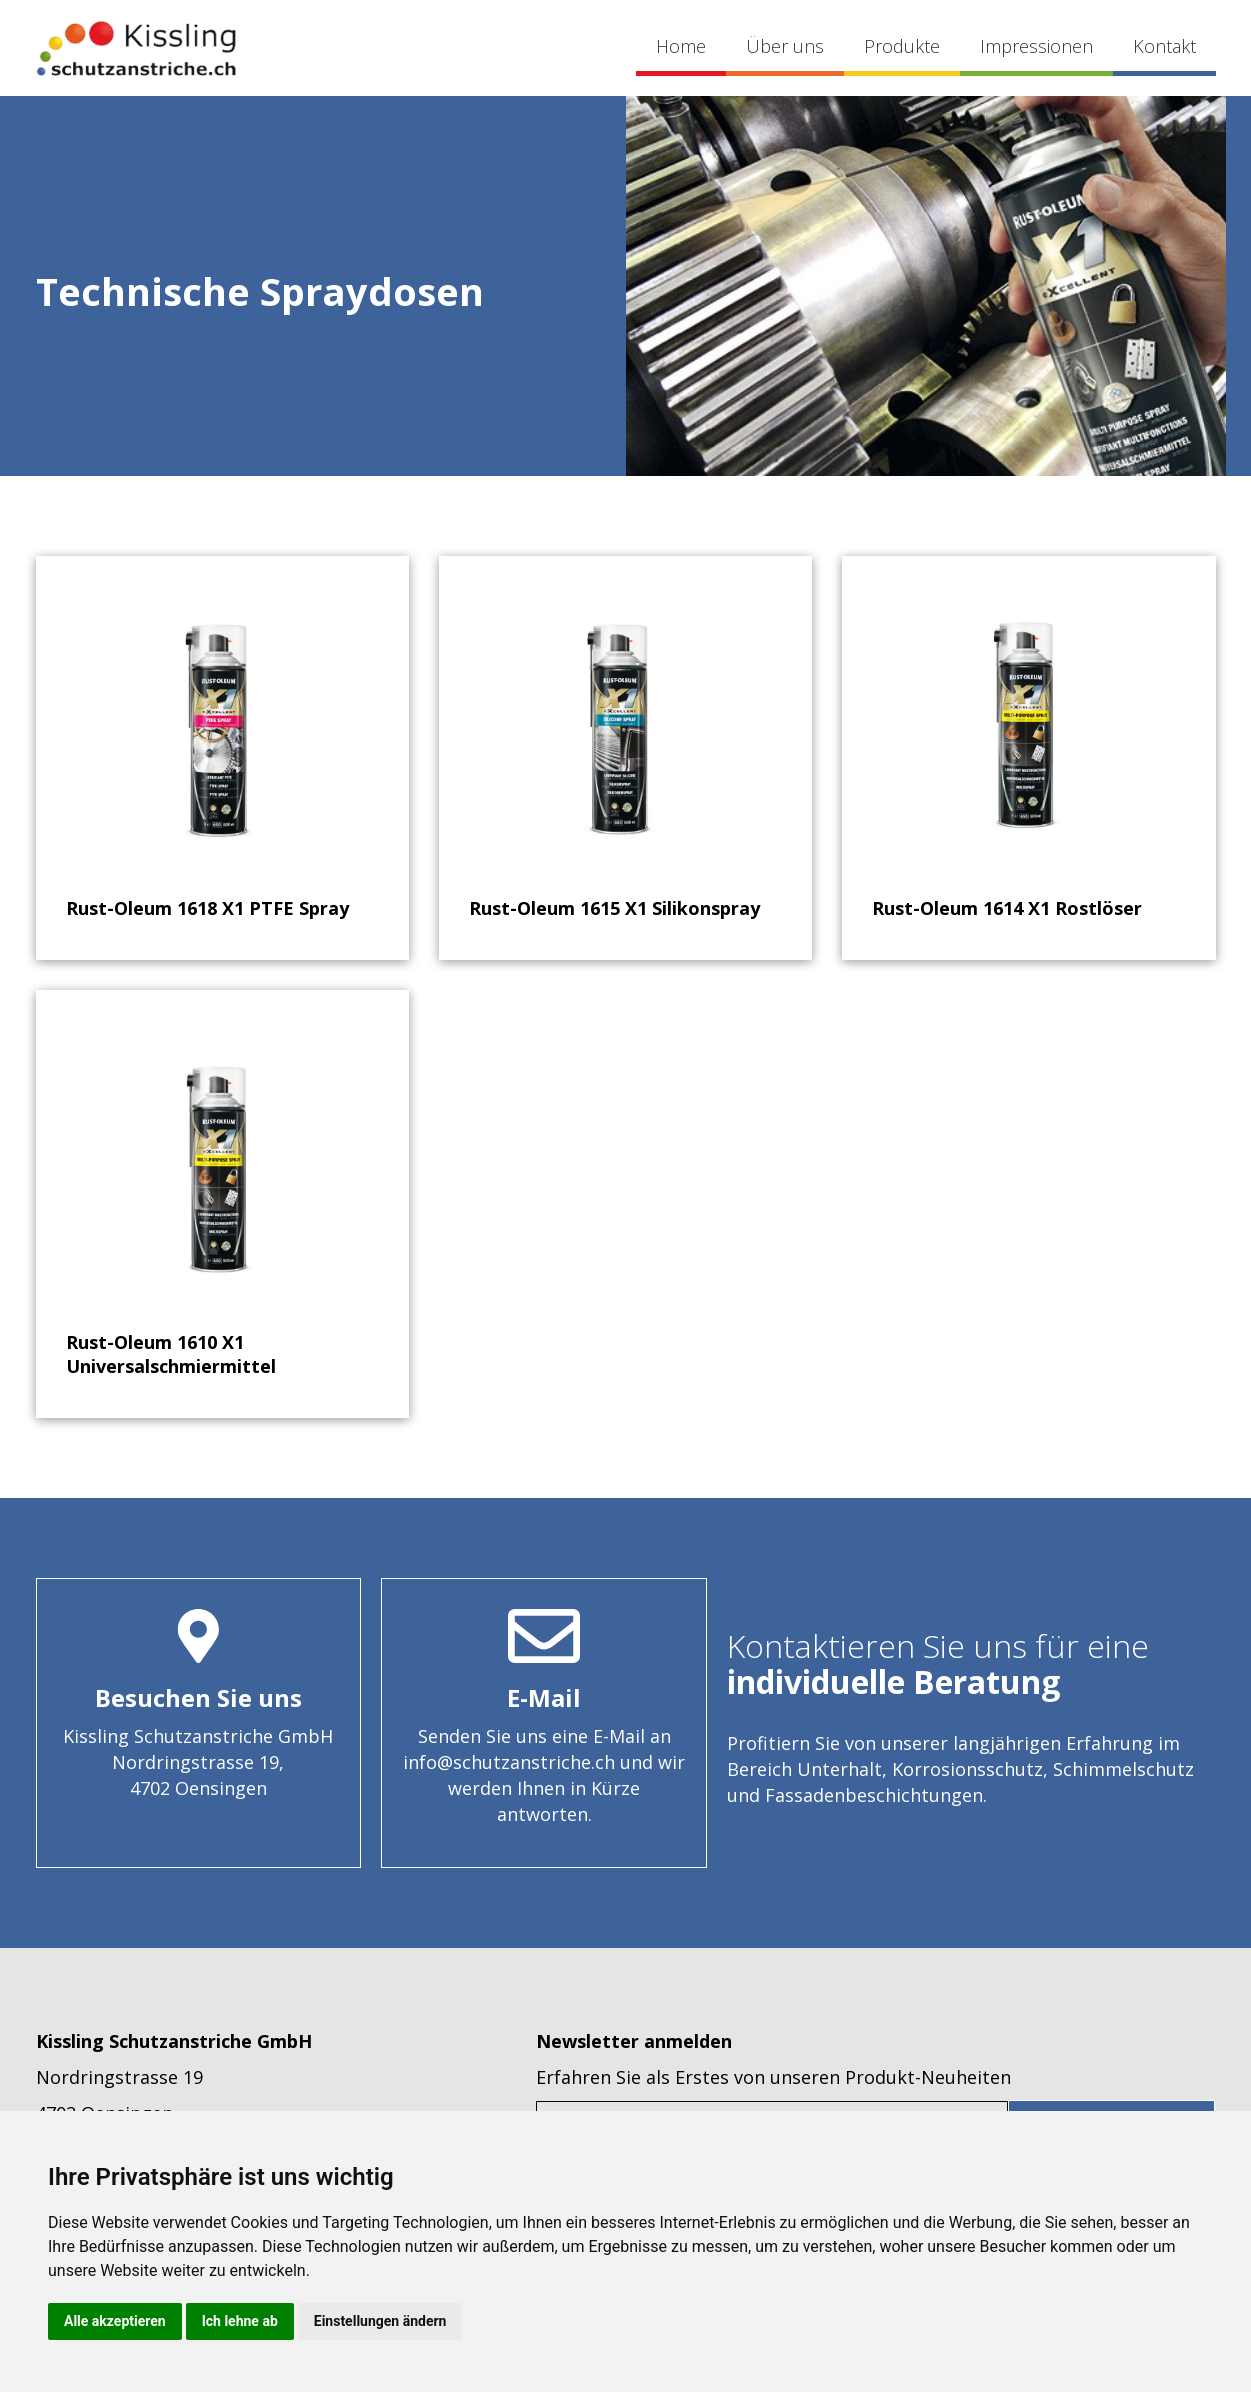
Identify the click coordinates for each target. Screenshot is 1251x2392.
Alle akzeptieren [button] (115, 2321)
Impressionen (1036, 46)
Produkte (902, 46)
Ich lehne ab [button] (240, 2321)
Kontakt (1164, 46)
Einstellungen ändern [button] (380, 2321)
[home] (136, 48)
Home (681, 46)
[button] (902, 48)
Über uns (785, 46)
